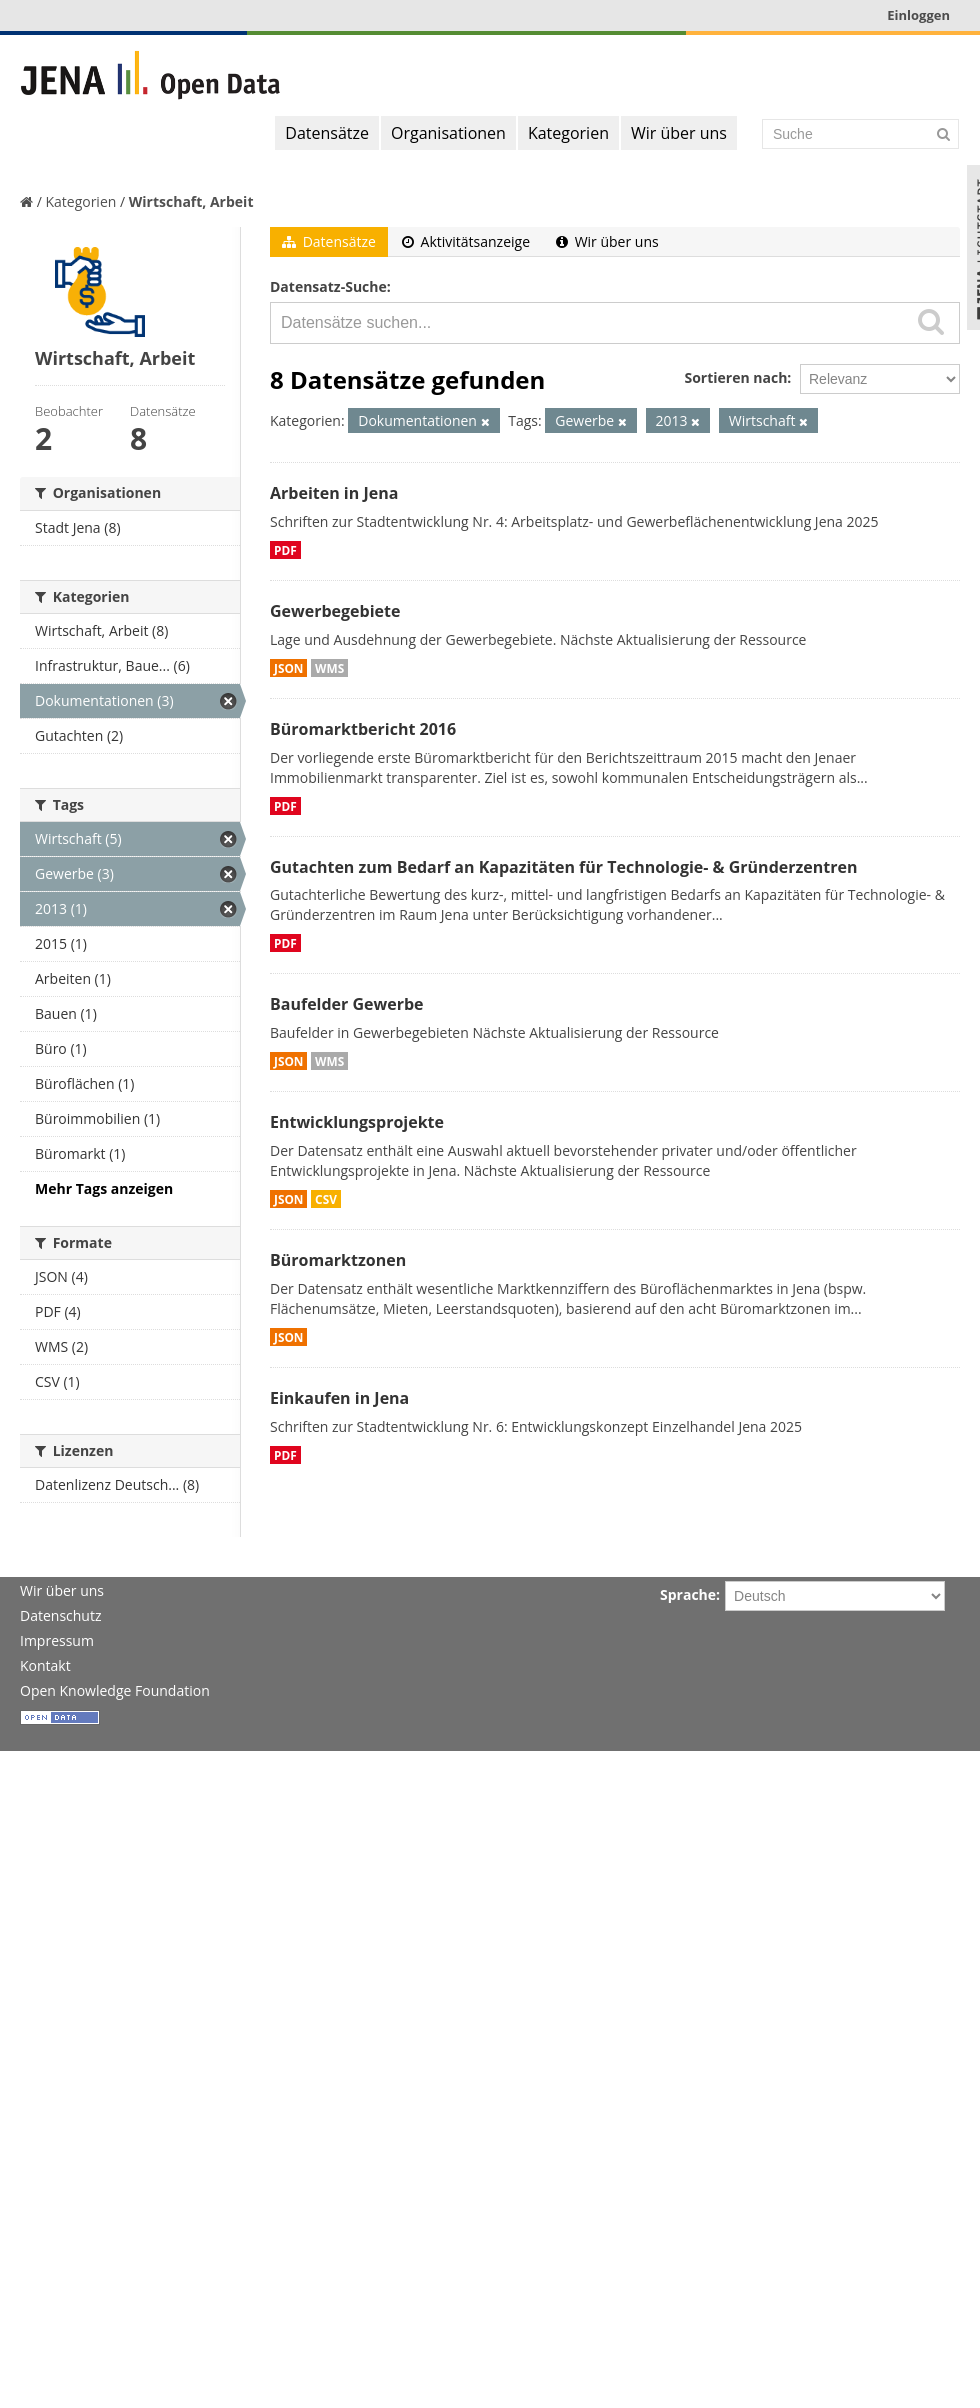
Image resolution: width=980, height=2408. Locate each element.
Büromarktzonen (338, 1260)
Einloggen (918, 15)
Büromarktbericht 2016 (363, 729)
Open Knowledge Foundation (115, 1690)
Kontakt (45, 1665)
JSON (288, 668)
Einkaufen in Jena (339, 1398)
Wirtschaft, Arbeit (191, 201)
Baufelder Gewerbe (347, 1004)
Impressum (57, 1640)
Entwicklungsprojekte (357, 1122)
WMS (329, 668)
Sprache (688, 1594)
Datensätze (327, 133)
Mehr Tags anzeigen (104, 1188)
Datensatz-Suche (328, 286)
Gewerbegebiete (335, 611)
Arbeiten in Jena (334, 493)
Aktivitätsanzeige (466, 241)
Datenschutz (60, 1615)
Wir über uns (679, 133)
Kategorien (568, 133)
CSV (326, 1199)
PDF (285, 550)
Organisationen (448, 133)
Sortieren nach (735, 377)
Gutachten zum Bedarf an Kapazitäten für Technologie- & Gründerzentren (563, 867)
